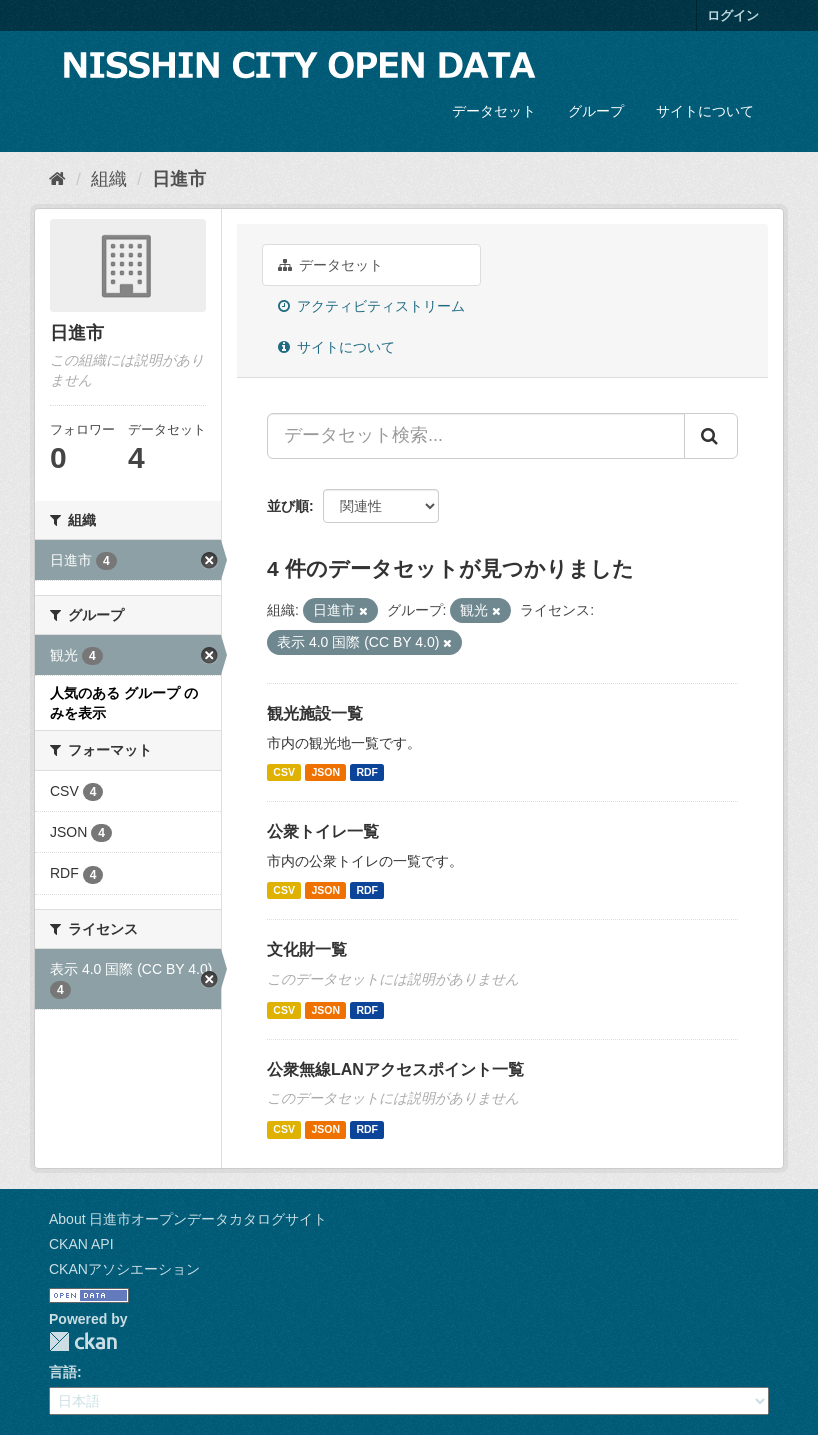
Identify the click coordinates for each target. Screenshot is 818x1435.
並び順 (288, 506)
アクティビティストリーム (371, 306)
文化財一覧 (307, 949)
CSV (284, 772)
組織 (109, 179)
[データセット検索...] (476, 436)
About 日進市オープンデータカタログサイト (188, 1219)
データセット (494, 111)
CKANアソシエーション (124, 1269)
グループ (596, 111)
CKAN (83, 1341)
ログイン (733, 15)
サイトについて (705, 111)
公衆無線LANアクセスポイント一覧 (395, 1069)
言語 (63, 1372)
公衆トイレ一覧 (323, 831)
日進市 (179, 179)
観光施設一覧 (315, 713)
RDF (367, 772)
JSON (325, 772)
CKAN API (81, 1244)
